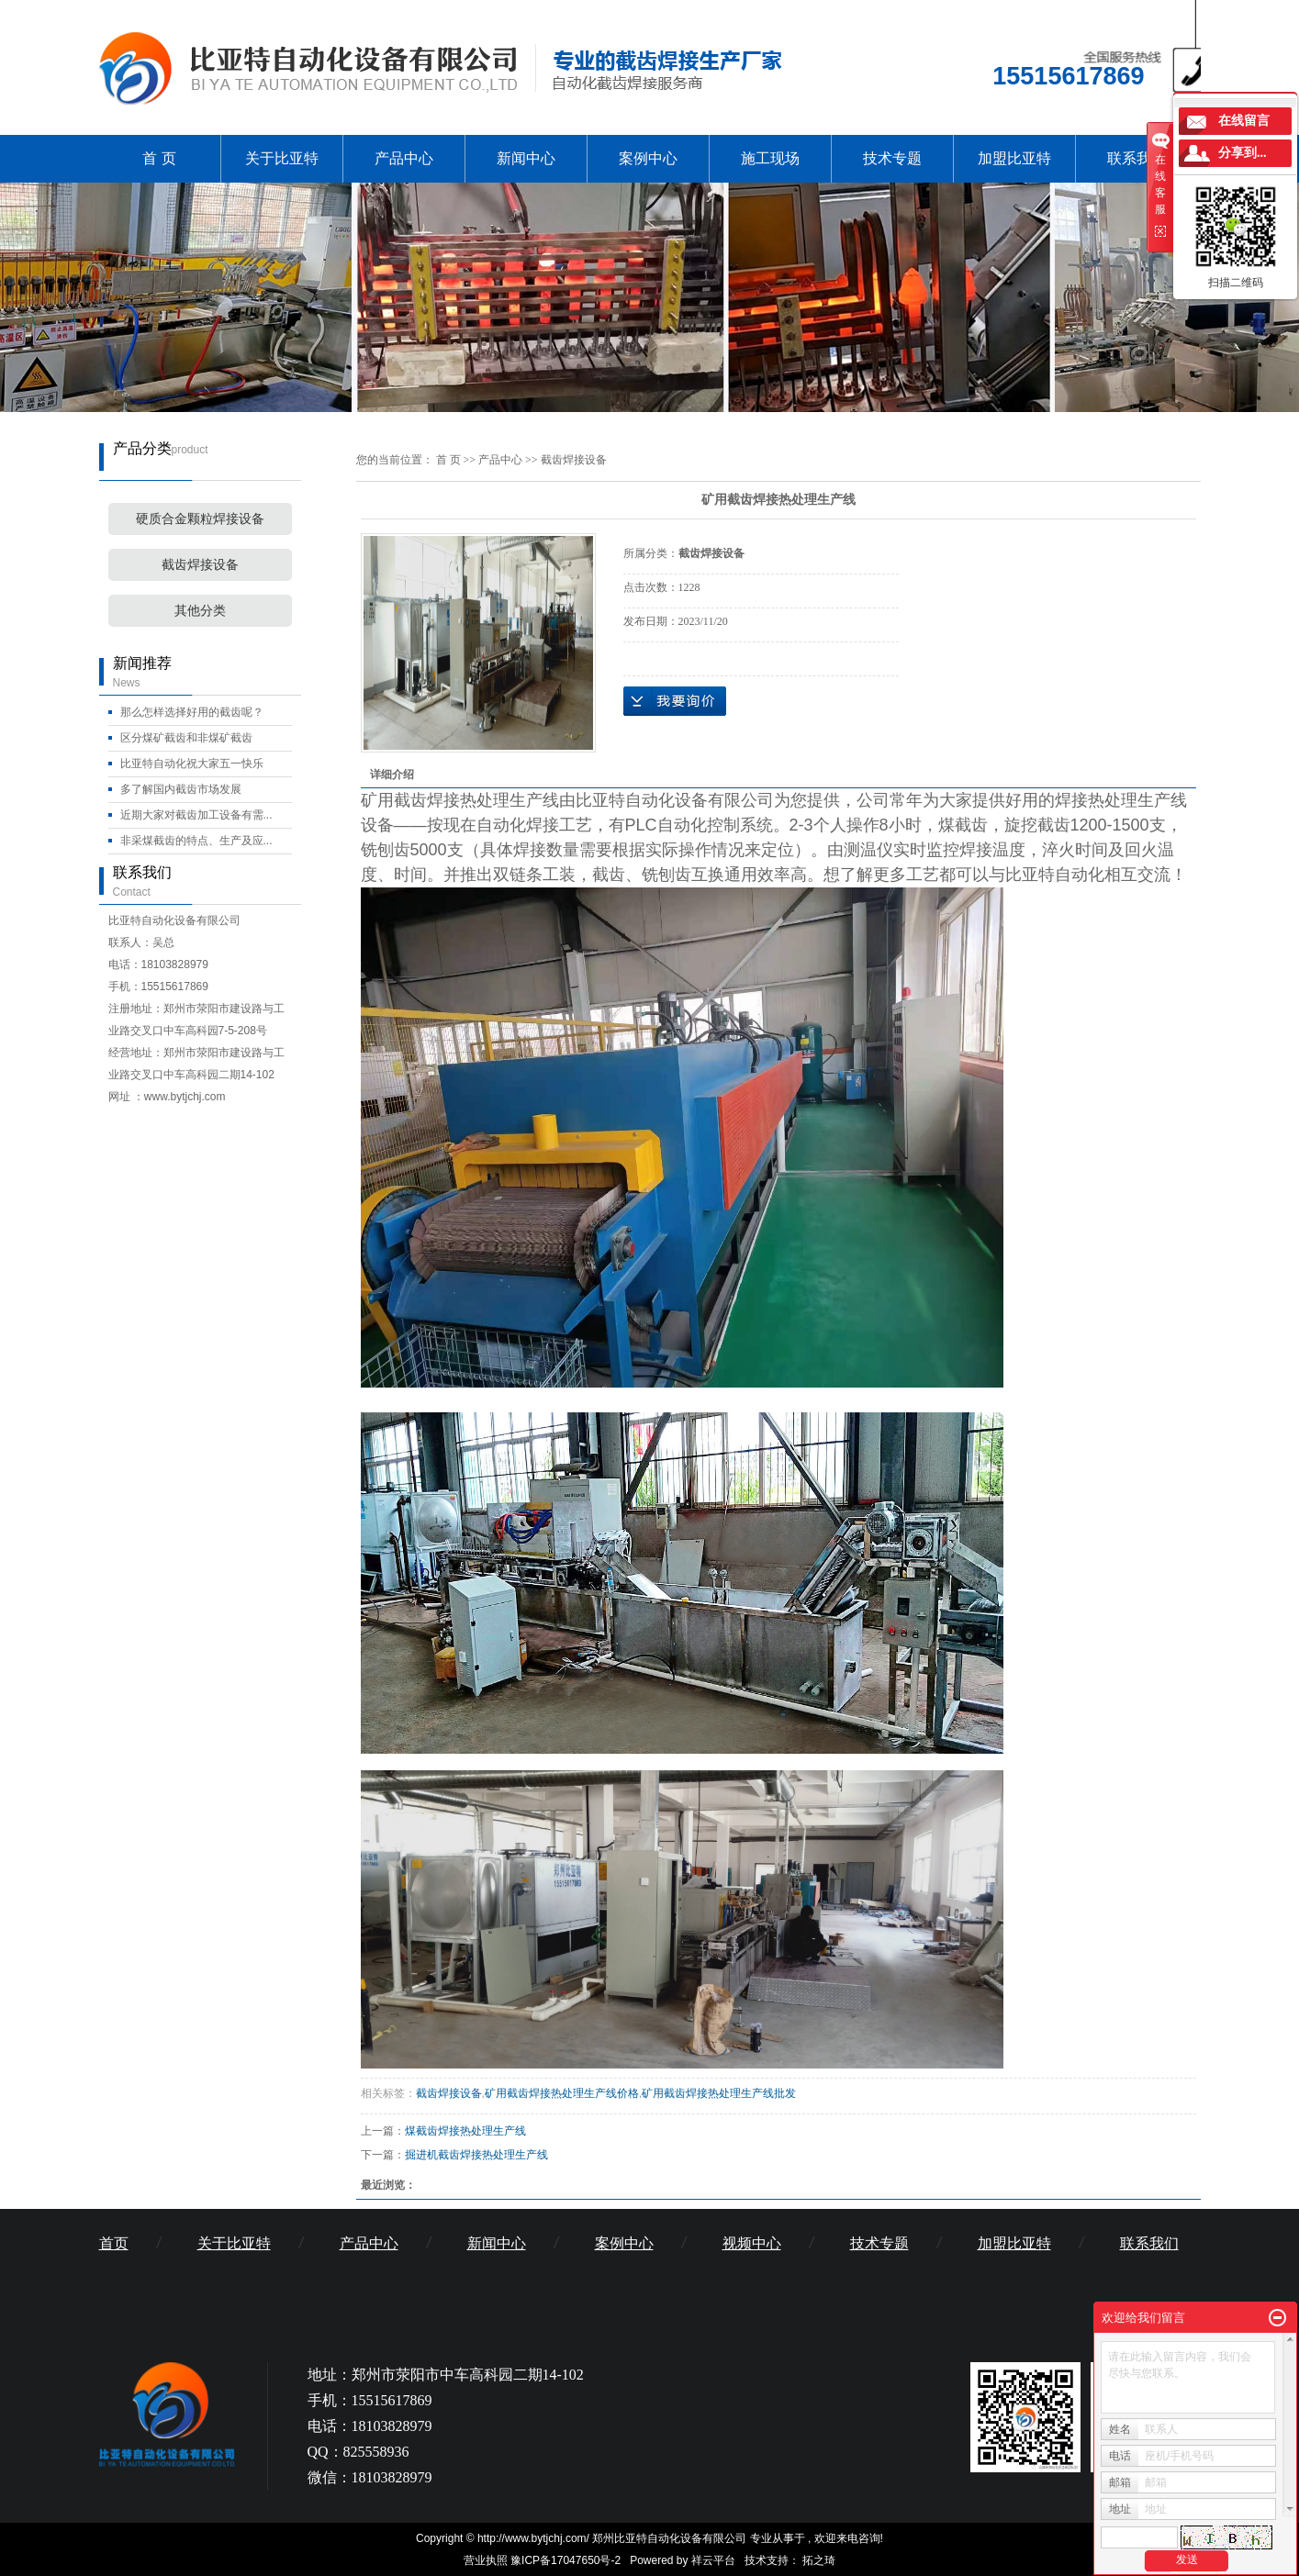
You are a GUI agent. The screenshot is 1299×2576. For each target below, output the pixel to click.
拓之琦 (818, 2560)
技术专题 (892, 158)
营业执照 (486, 2560)
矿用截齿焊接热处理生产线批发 (719, 2093)
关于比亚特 (282, 158)
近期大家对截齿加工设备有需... (196, 814)
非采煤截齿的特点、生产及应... (196, 840)
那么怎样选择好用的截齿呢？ (191, 712)
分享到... (1242, 153)
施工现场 (770, 158)
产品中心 (404, 158)
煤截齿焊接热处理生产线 (465, 2130)
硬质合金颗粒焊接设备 (200, 519)
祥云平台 (713, 2560)
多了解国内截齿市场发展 (180, 789)
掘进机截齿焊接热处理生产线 (476, 2154)
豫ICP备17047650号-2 (565, 2560)
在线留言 (1244, 121)
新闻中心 (526, 158)
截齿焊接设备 (200, 565)
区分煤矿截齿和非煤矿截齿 (186, 737)
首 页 (158, 158)
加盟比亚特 (1014, 158)
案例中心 (648, 158)
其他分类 (200, 611)
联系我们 (1136, 158)
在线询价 (674, 701)
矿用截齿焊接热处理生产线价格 (562, 2093)
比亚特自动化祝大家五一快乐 (191, 763)
